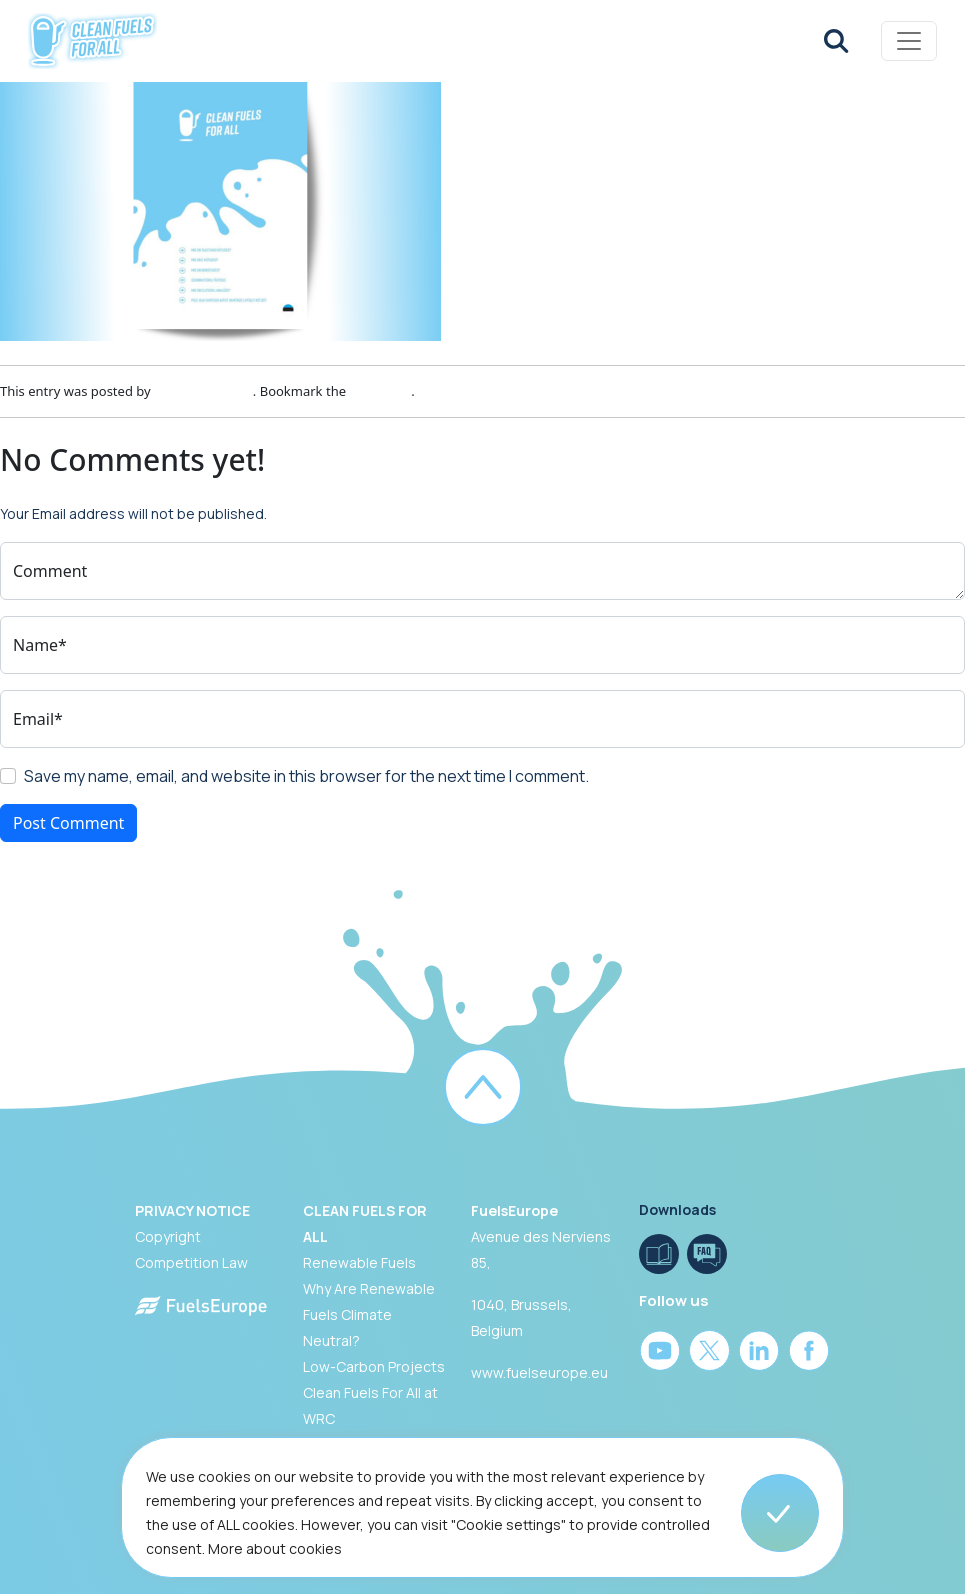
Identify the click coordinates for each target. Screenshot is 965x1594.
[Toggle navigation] (909, 41)
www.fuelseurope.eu (539, 1372)
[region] (482, 1515)
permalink (380, 391)
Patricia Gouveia (203, 391)
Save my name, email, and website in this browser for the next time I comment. (306, 776)
